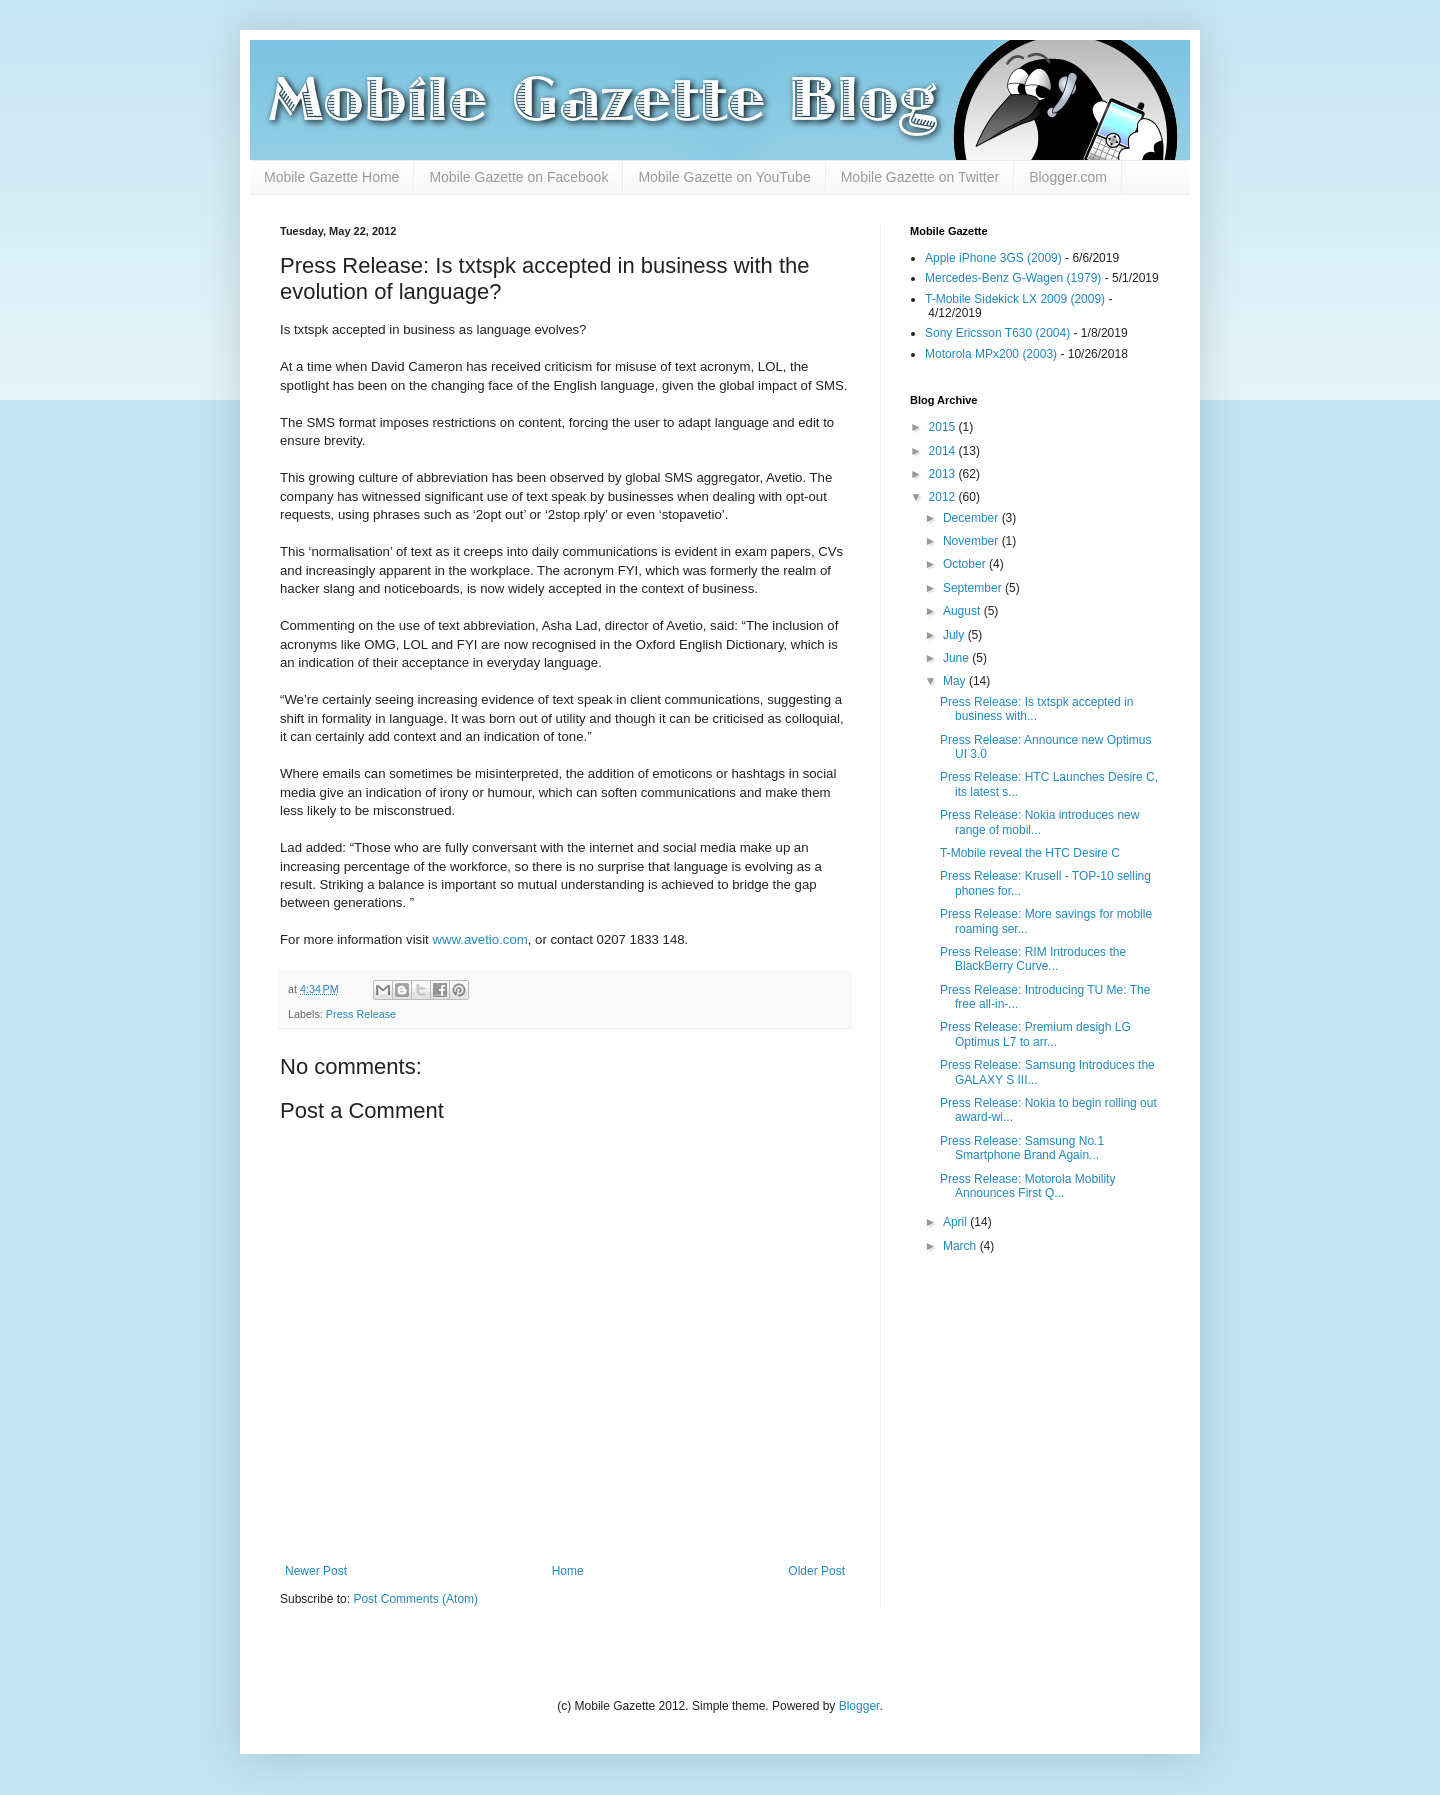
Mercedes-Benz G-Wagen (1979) (1013, 278)
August (963, 611)
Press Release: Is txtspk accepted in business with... (1036, 709)
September (974, 588)
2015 (944, 427)
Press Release (361, 1014)
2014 (944, 451)
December (972, 518)
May (956, 681)
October (966, 564)
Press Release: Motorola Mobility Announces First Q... (1027, 1186)
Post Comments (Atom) (415, 1599)
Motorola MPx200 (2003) (991, 354)
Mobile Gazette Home (331, 177)
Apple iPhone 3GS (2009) (993, 258)
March (961, 1246)
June (957, 658)
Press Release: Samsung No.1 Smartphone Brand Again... (1022, 1148)
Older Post (816, 1571)
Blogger (859, 1706)
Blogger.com (1068, 177)
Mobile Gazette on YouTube (724, 177)
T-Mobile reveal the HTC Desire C (1030, 853)
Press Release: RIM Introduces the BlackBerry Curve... (1033, 959)
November (972, 541)
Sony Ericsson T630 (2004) (997, 333)
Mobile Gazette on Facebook (518, 177)
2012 (944, 497)
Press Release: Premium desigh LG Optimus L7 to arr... (1035, 1034)
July (955, 635)
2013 (944, 474)
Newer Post (316, 1571)
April (956, 1222)
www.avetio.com (479, 939)
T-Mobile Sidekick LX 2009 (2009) (1015, 299)
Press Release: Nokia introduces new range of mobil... (1039, 822)
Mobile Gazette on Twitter (920, 177)
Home (568, 1571)
